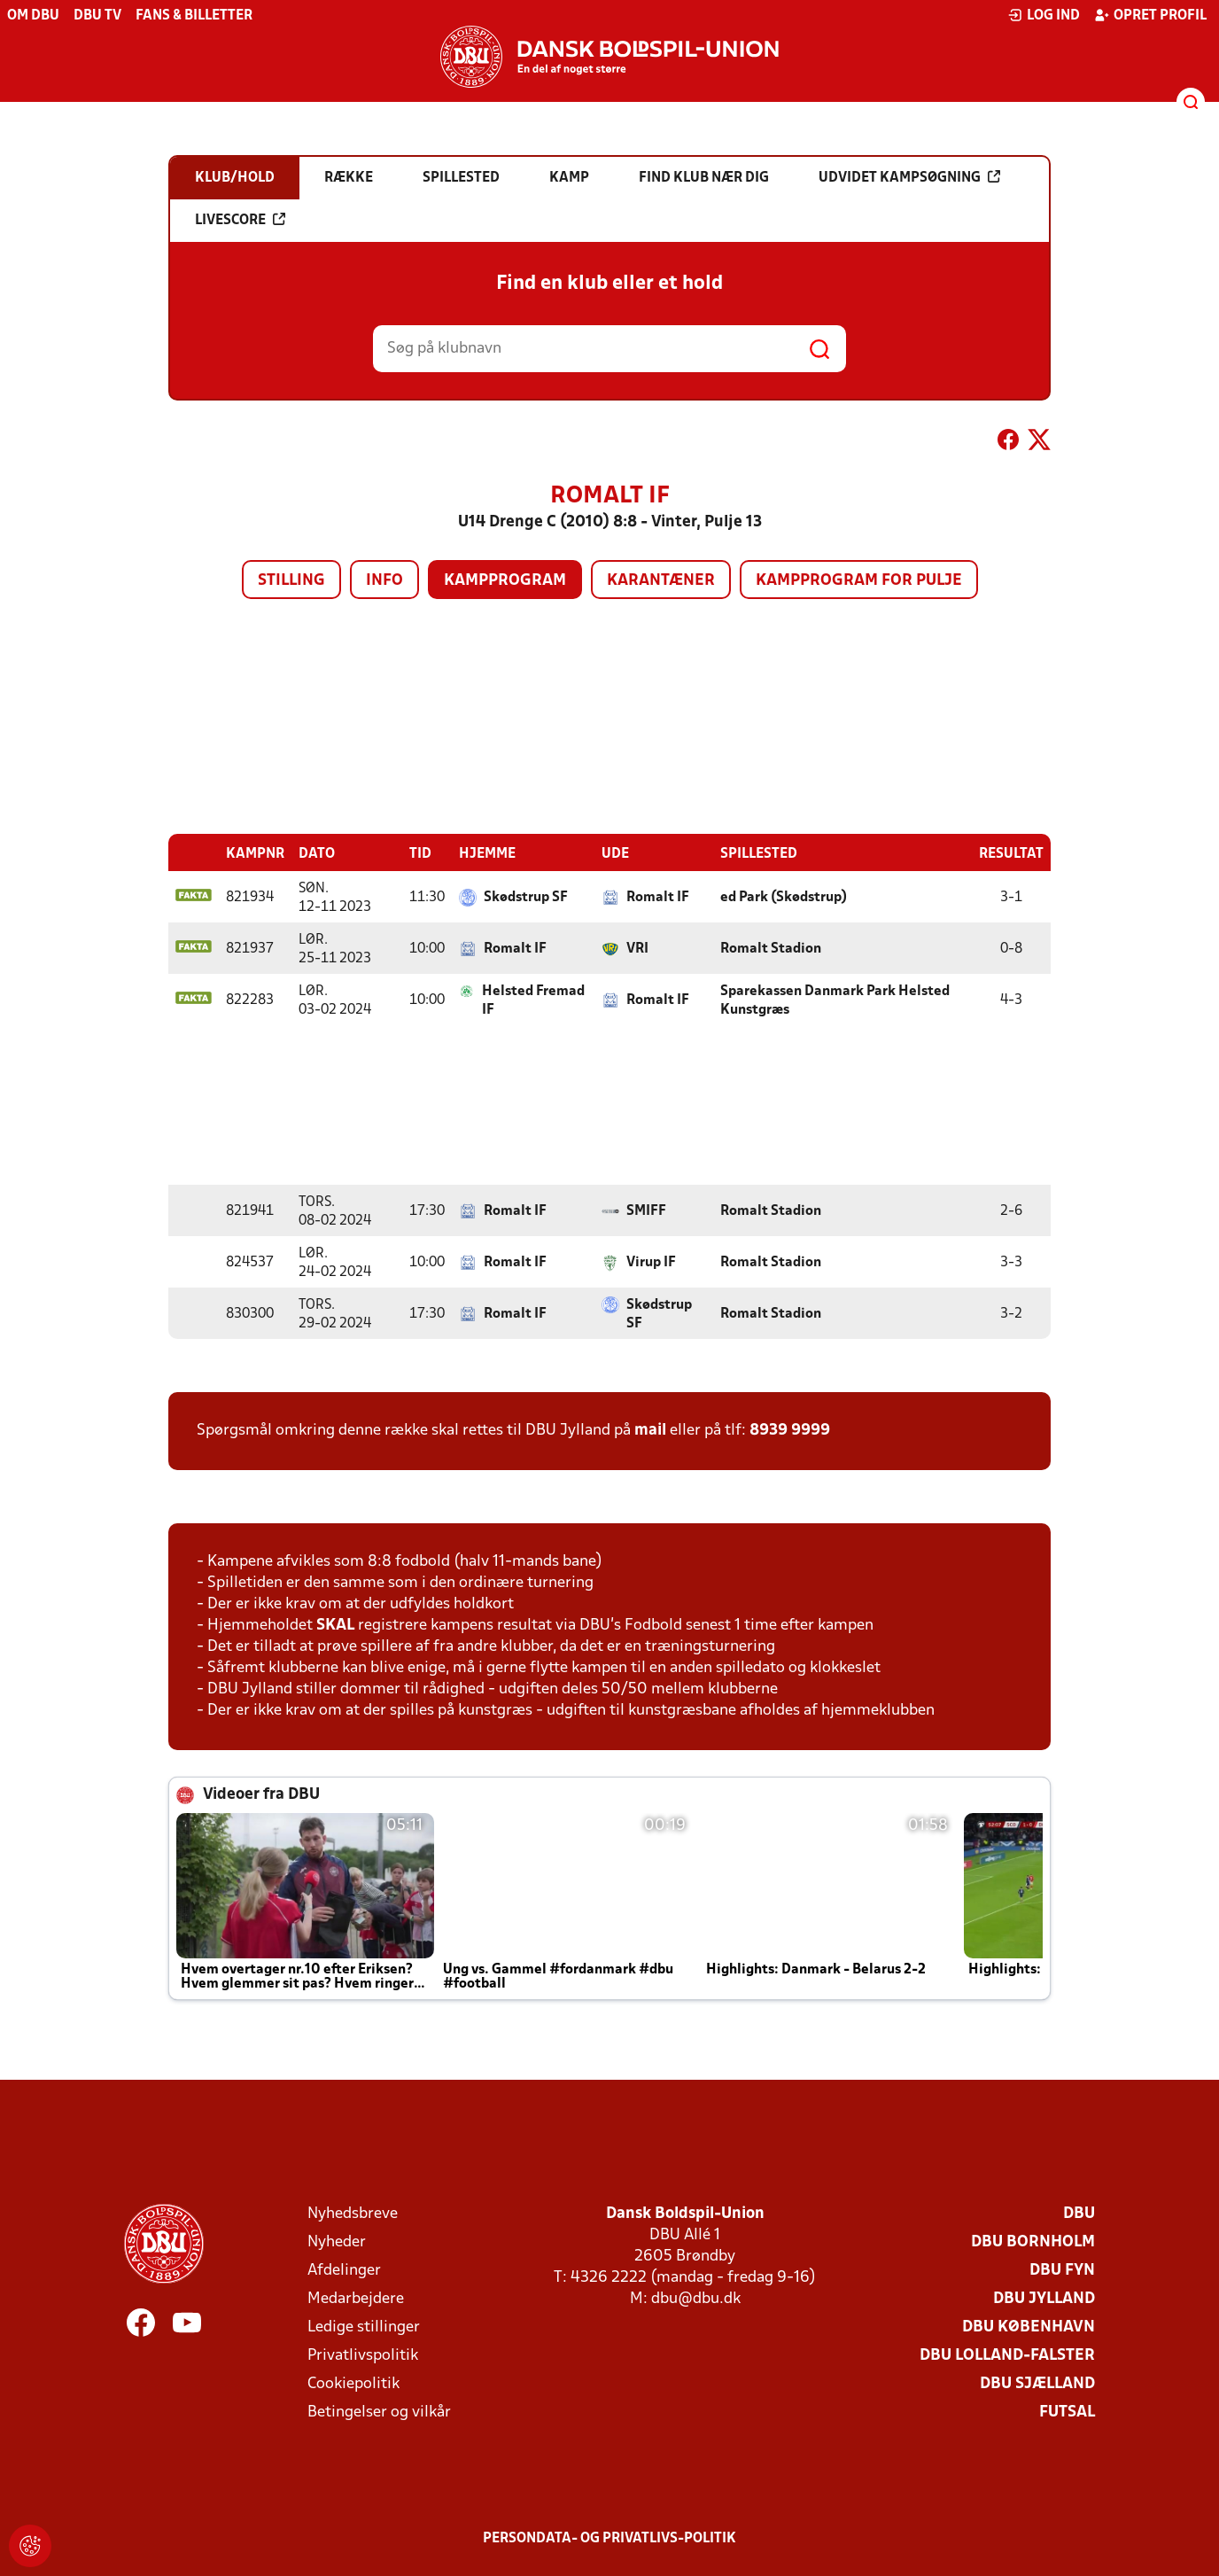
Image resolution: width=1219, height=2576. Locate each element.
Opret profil (1150, 15)
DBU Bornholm (1033, 2241)
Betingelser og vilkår (379, 2411)
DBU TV (97, 16)
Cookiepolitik (353, 2383)
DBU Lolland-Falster (1007, 2354)
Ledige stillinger (363, 2326)
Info (384, 580)
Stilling (291, 580)
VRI (637, 948)
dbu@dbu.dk (696, 2298)
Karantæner (661, 580)
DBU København (1028, 2326)
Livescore (240, 220)
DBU (1079, 2213)
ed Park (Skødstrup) (783, 897)
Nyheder (336, 2241)
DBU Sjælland (1037, 2383)
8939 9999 (789, 1429)
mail (650, 1429)
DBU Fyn (1062, 2269)
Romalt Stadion (770, 948)
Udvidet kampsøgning (909, 177)
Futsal (1067, 2411)
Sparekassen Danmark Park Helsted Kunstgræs (835, 1000)
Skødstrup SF (526, 897)
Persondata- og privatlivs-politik (609, 2538)
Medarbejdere (355, 2298)
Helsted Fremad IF (533, 1000)
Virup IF (651, 1262)
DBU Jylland (1044, 2298)
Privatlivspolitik (362, 2354)
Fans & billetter (194, 16)
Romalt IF (657, 897)
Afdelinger (344, 2269)
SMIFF (646, 1210)
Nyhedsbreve (352, 2213)
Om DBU (33, 16)
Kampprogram (505, 580)
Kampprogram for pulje (859, 580)
